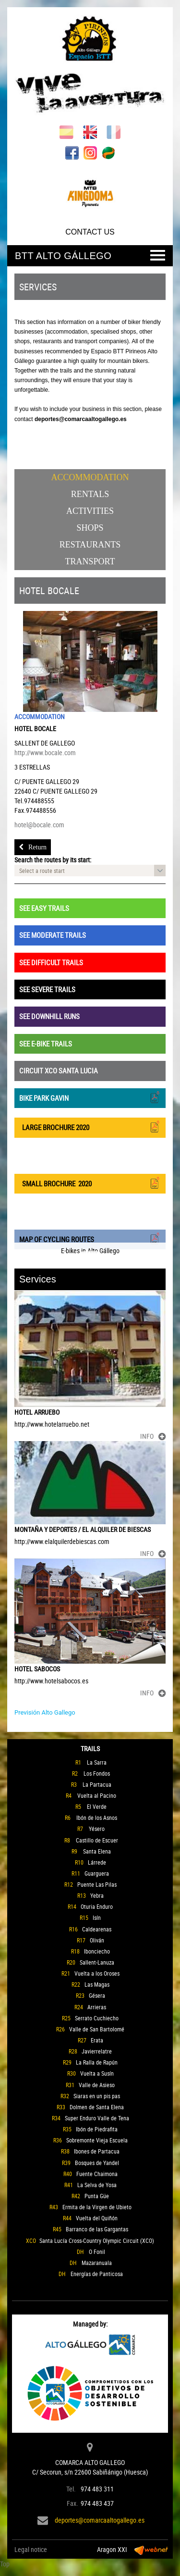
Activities (90, 511)
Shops (89, 528)
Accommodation (90, 477)
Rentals (90, 494)
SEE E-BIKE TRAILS (45, 1043)
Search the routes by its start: (52, 859)
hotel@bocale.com (39, 824)
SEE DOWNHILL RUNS (49, 1016)
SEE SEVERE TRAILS (47, 989)
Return (33, 847)
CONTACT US (90, 232)
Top (5, 2563)
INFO (153, 1436)
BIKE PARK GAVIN (90, 1097)
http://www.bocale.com (45, 752)
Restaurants (90, 544)
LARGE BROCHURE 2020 (90, 1126)
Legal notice (30, 2549)
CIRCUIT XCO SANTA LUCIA (58, 1070)
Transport (90, 561)
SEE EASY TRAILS (44, 908)
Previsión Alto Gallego (44, 1712)
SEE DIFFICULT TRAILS (51, 962)
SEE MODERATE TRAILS (52, 935)
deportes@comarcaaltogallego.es (99, 2520)
